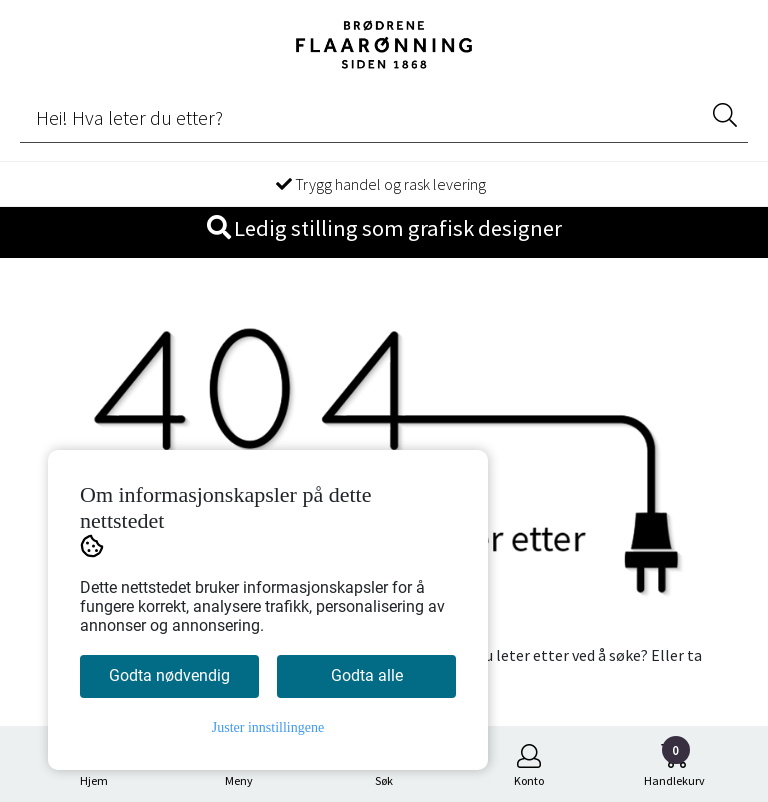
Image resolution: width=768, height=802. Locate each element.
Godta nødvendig (169, 675)
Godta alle (367, 675)
